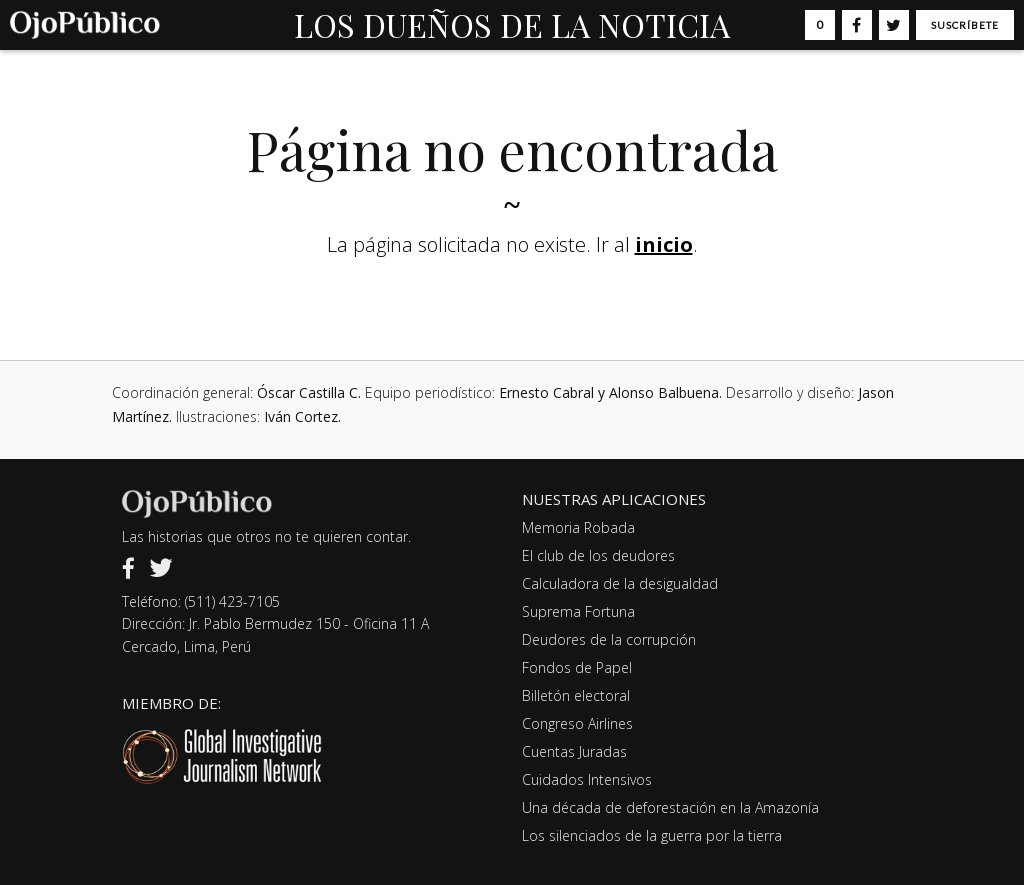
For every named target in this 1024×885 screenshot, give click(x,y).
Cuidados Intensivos (587, 779)
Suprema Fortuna (578, 611)
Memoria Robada (578, 527)
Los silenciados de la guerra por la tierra (652, 835)
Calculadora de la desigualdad (620, 583)
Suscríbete (965, 25)
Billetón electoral (576, 695)
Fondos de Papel (577, 667)
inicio (664, 244)
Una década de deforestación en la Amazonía (670, 807)
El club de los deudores (598, 555)
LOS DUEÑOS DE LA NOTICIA (512, 24)
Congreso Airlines (577, 723)
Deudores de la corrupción (609, 639)
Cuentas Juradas (574, 751)
